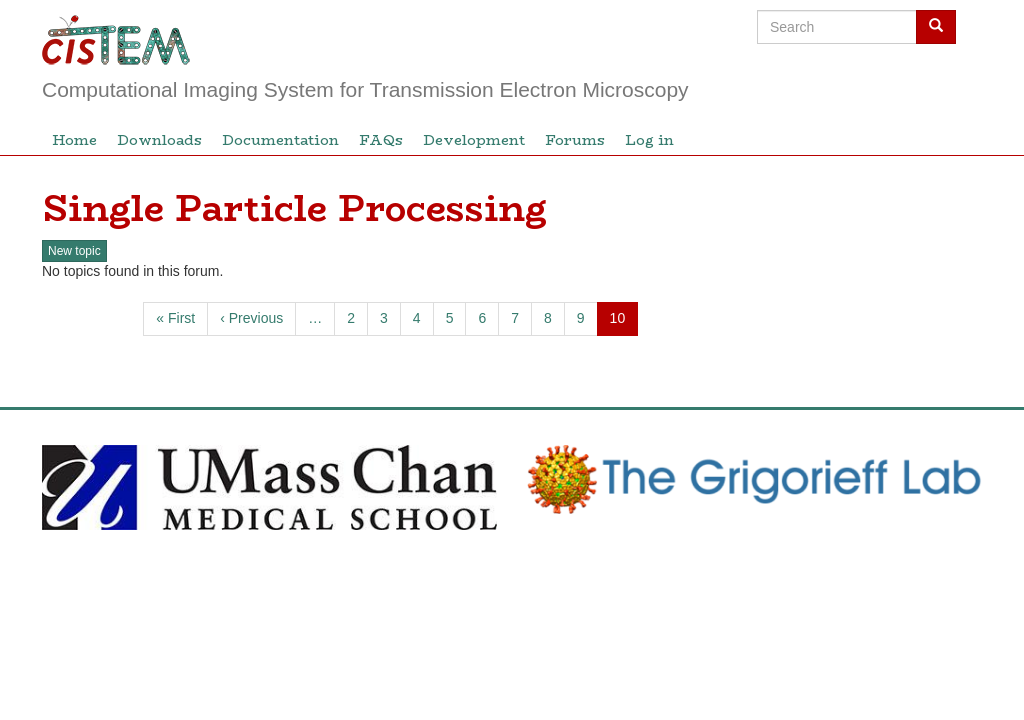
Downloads (159, 140)
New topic (74, 251)
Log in (649, 140)
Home (74, 140)
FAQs (381, 140)
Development (474, 140)
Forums (575, 140)
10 (624, 322)
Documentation (280, 140)
